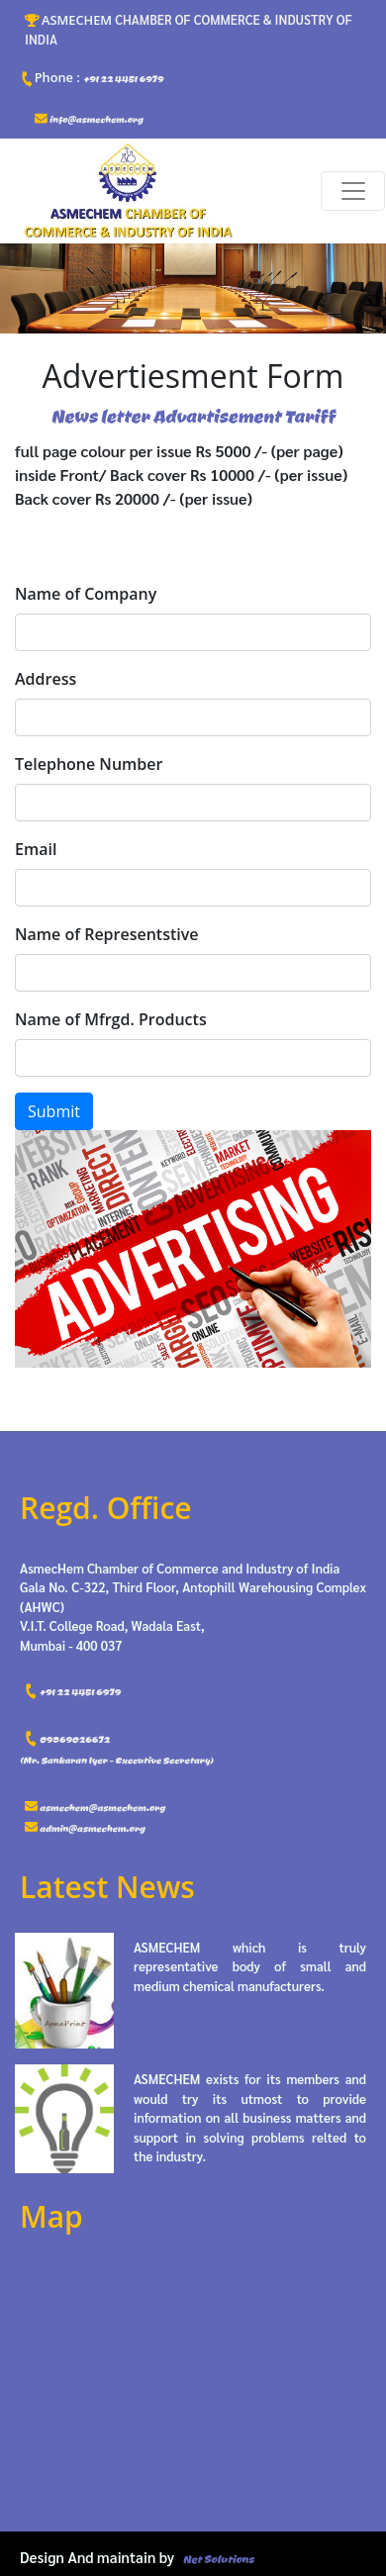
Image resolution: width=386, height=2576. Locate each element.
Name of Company (85, 594)
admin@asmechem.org (85, 1828)
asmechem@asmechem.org (95, 1807)
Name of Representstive (107, 934)
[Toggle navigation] (353, 191)
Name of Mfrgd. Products (111, 1019)
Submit (54, 1111)
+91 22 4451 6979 (90, 77)
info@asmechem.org (89, 119)
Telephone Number (88, 764)
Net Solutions (218, 2559)
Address (45, 679)
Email (35, 849)
